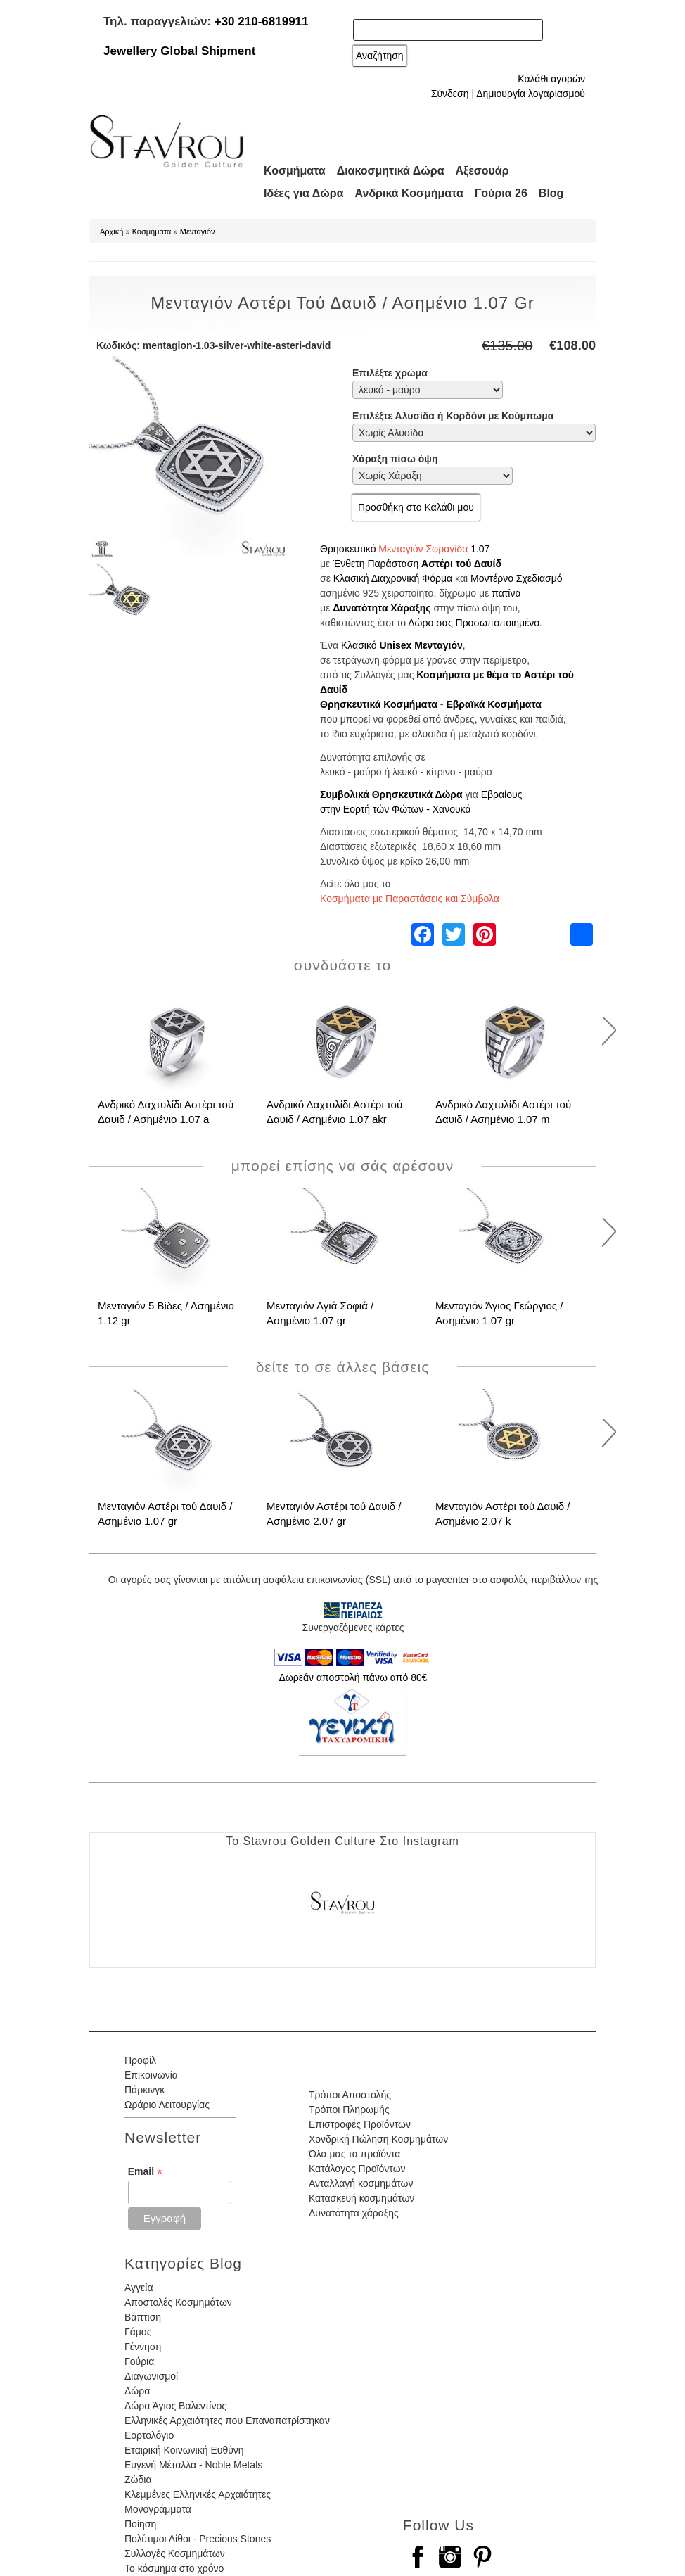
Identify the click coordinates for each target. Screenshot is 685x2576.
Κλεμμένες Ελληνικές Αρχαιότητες (197, 2494)
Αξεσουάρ (482, 171)
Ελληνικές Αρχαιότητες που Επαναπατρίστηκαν (227, 2420)
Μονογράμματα (157, 2509)
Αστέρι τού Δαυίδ (461, 563)
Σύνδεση (450, 93)
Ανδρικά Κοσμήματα (409, 193)
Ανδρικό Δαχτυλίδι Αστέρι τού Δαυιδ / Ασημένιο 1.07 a (165, 1111)
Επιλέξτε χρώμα (390, 373)
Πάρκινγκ (144, 2089)
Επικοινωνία (151, 2075)
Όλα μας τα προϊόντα (354, 2153)
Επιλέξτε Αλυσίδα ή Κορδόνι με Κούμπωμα (452, 415)
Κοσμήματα (295, 171)
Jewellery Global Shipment (179, 51)
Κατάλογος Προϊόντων (357, 2168)
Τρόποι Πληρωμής (349, 2109)
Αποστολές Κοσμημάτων (178, 2302)
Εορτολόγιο (149, 2435)
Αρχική (111, 231)
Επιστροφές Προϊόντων (360, 2124)
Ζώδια (137, 2479)
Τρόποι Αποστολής (350, 2094)
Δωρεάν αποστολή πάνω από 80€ (353, 1677)
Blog (551, 193)
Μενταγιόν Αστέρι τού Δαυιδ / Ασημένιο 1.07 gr (165, 1513)
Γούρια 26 (501, 193)
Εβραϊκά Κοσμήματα (494, 704)
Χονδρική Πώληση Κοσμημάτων (378, 2139)
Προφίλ (140, 2060)
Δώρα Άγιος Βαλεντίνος (175, 2405)
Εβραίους (502, 794)
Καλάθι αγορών (551, 78)
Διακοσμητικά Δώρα (390, 171)
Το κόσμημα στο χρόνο (174, 2568)
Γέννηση (142, 2346)
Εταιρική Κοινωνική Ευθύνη (184, 2450)
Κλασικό (359, 645)
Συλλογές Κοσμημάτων (174, 2553)
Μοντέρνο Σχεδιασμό (516, 578)
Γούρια (139, 2361)
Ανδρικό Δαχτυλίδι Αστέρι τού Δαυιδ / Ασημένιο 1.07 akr (334, 1111)
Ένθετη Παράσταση (375, 563)
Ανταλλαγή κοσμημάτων (361, 2183)
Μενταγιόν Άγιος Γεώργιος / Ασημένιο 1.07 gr (499, 1313)
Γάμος (137, 2331)
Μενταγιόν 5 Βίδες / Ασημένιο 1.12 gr (166, 1313)
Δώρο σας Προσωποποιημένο (473, 622)
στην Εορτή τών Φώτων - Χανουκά (395, 809)
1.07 (479, 548)
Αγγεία (138, 2287)
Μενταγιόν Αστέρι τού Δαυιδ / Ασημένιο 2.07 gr (334, 1513)
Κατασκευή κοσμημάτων (361, 2198)
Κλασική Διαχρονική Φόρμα (392, 578)
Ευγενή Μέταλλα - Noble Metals (193, 2464)
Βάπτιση (142, 2317)
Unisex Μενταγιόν (420, 645)
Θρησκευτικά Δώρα (417, 794)
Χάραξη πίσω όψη (394, 458)
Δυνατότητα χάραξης (354, 2213)
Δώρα (137, 2391)
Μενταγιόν (197, 231)
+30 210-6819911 (262, 21)
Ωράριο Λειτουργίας (167, 2104)
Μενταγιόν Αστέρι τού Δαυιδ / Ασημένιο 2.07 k (502, 1513)
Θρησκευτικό (348, 548)
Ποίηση (140, 2524)
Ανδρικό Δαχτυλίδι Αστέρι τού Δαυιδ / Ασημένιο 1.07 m (503, 1111)
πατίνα (506, 593)
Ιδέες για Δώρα (304, 193)
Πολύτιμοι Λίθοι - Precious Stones (197, 2538)
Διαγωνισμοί (151, 2376)
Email (145, 2171)
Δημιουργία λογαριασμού (530, 93)
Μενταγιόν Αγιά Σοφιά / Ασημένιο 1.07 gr (320, 1313)
